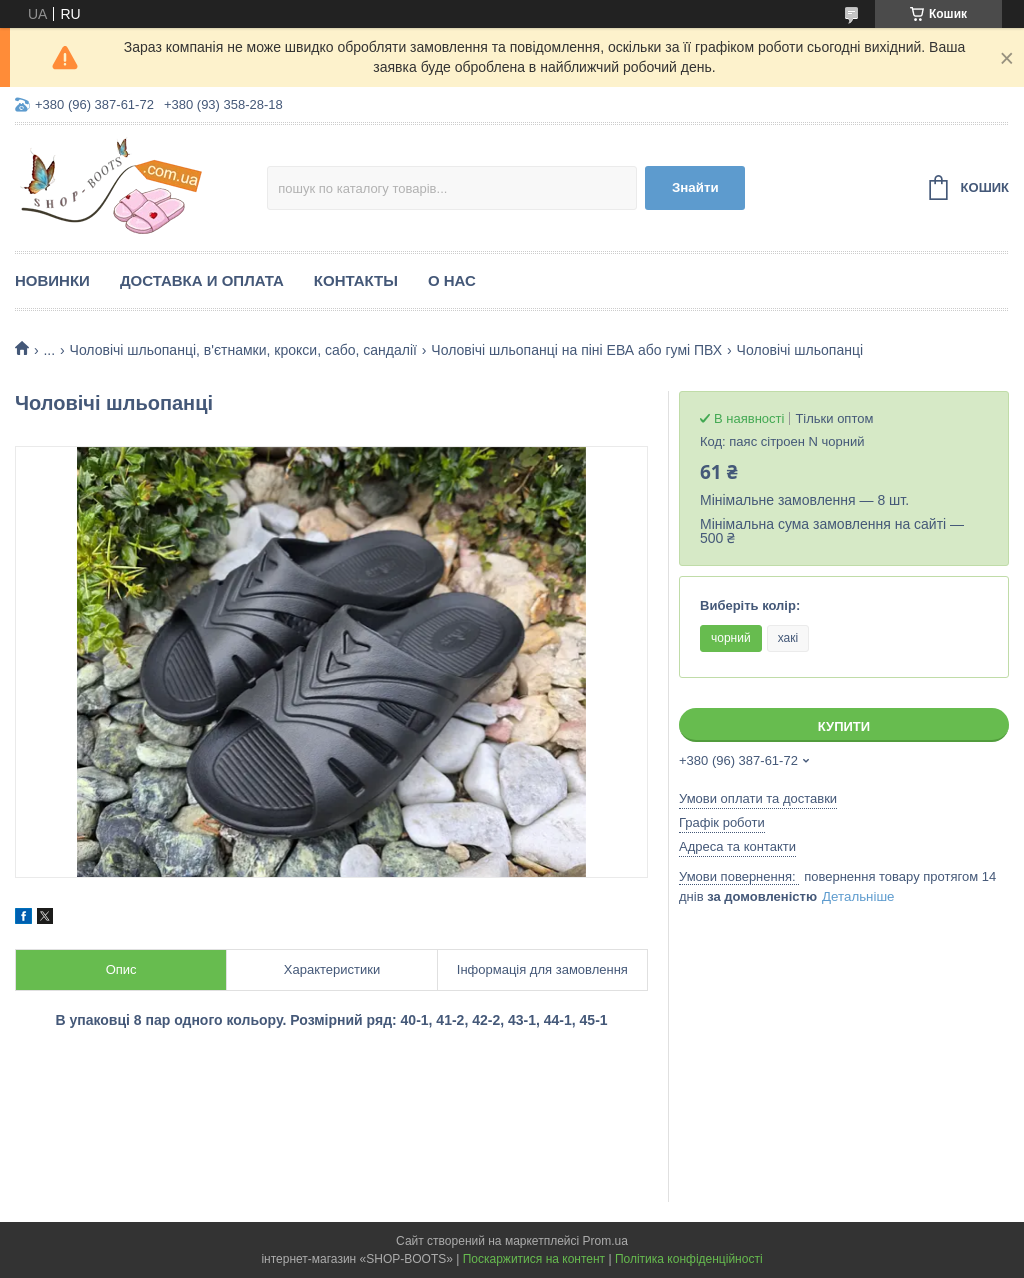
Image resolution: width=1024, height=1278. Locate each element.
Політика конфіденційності (689, 1259)
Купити (844, 726)
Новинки (52, 280)
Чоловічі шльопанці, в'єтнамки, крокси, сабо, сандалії (243, 350)
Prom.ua (605, 1241)
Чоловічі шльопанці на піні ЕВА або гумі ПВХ (576, 350)
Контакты (356, 280)
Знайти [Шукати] (695, 187)
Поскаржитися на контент (534, 1259)
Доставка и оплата (202, 280)
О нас (452, 280)
